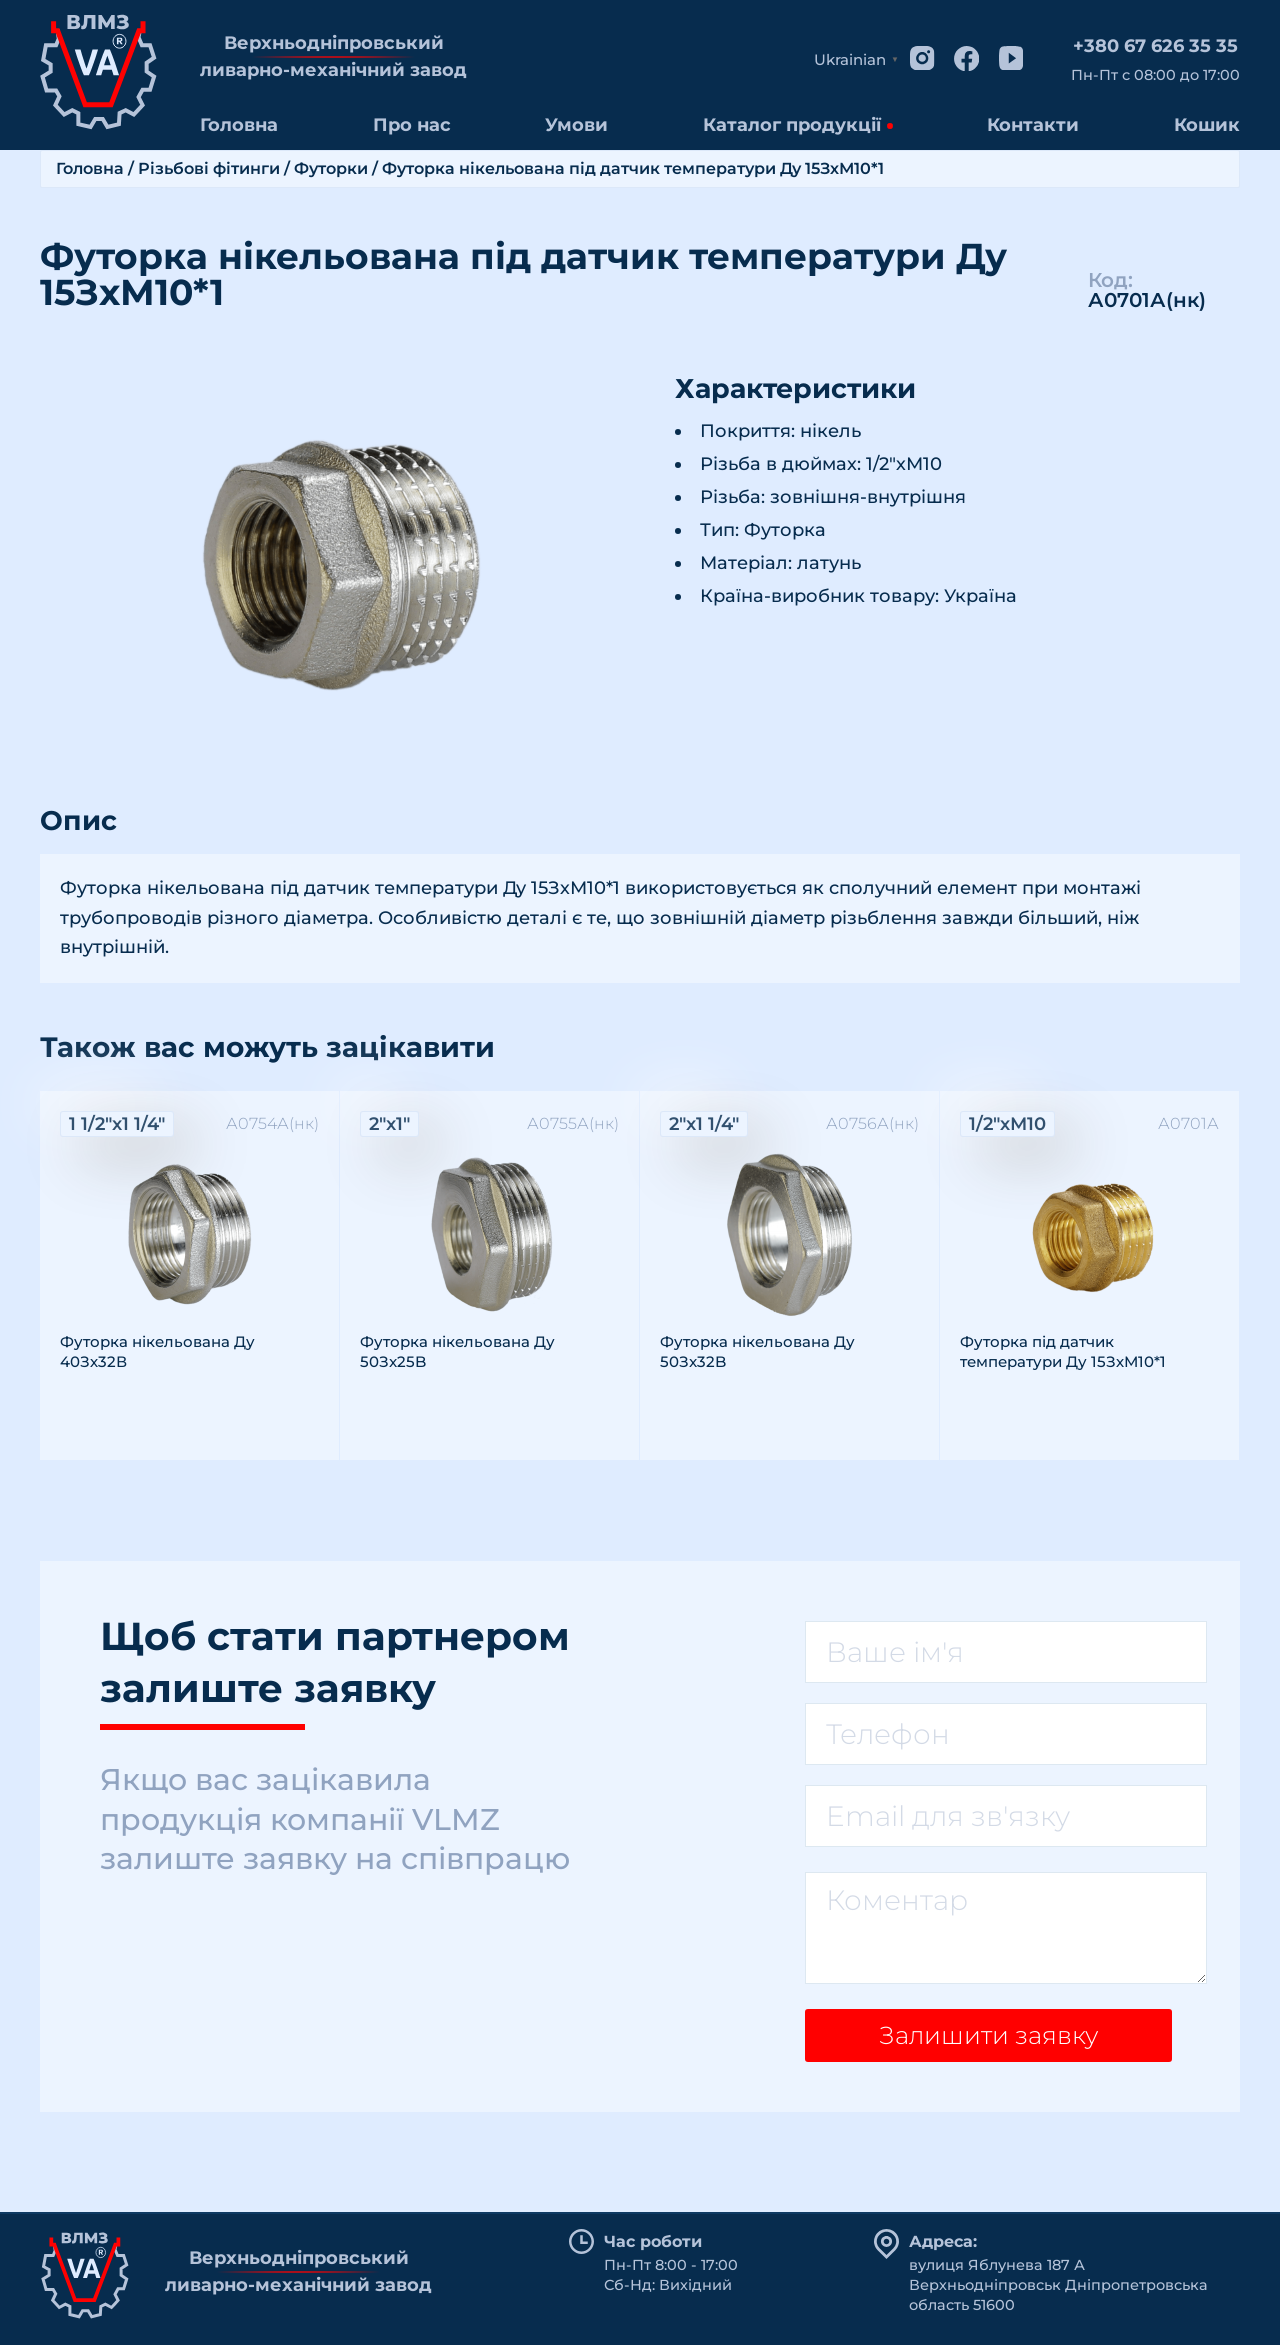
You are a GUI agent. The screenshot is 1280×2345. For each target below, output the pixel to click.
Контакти (1033, 125)
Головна (239, 125)
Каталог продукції (792, 125)
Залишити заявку (980, 2042)
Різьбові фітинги (209, 168)
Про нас (412, 125)
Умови (576, 125)
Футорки (331, 168)
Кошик (1207, 125)
